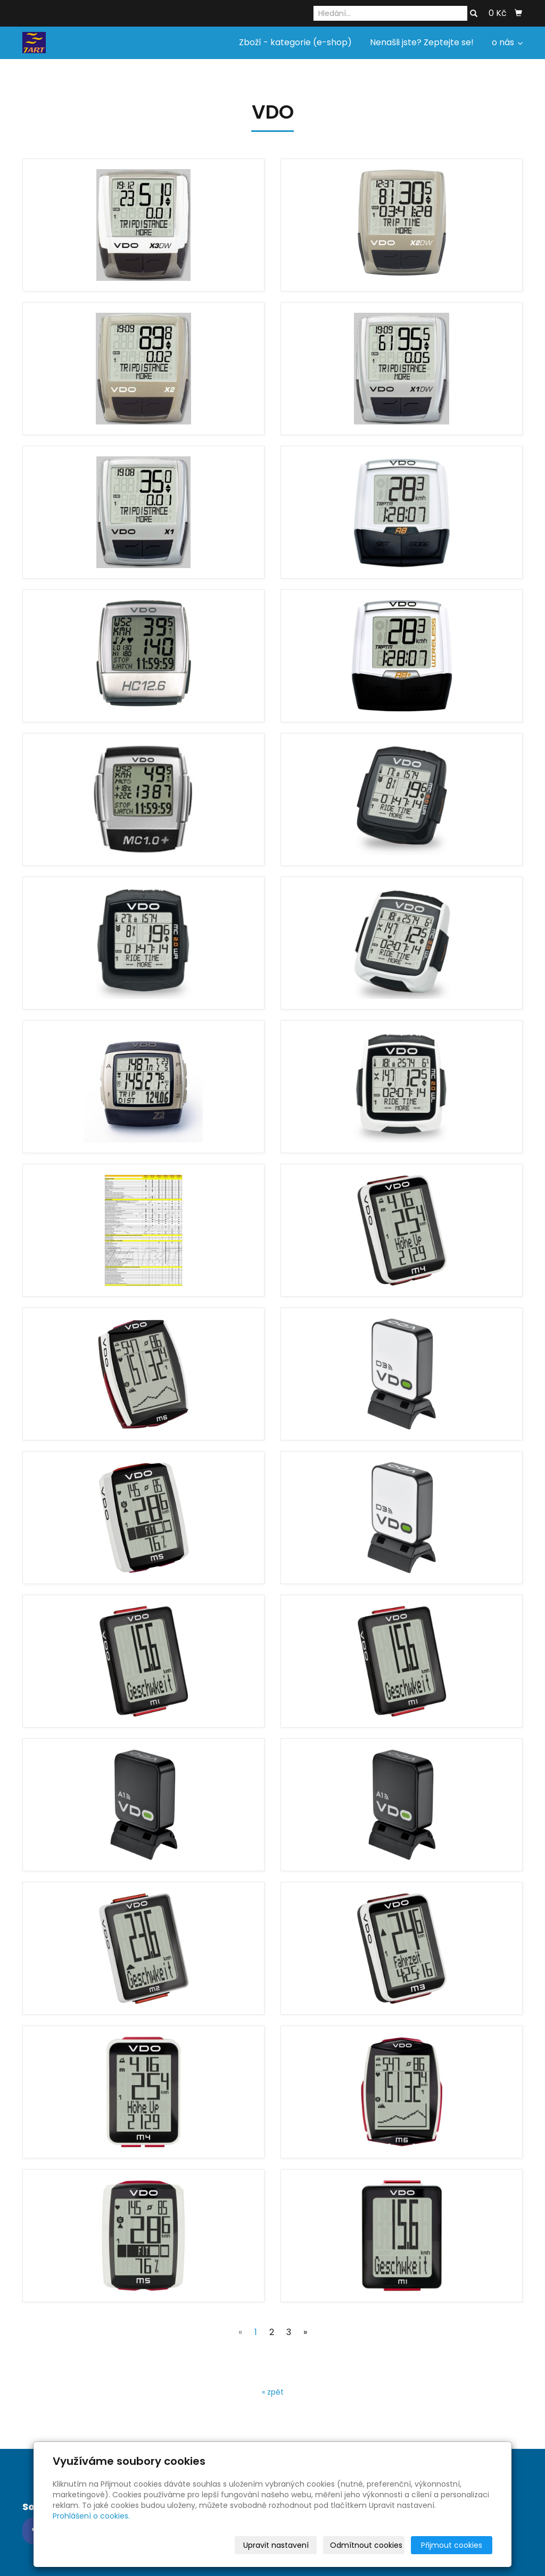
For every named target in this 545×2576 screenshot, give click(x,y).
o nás (507, 42)
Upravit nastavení (276, 2545)
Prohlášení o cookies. (91, 2516)
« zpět (273, 2392)
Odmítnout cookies (366, 2545)
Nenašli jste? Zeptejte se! (422, 42)
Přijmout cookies (451, 2545)
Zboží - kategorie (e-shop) (295, 42)
